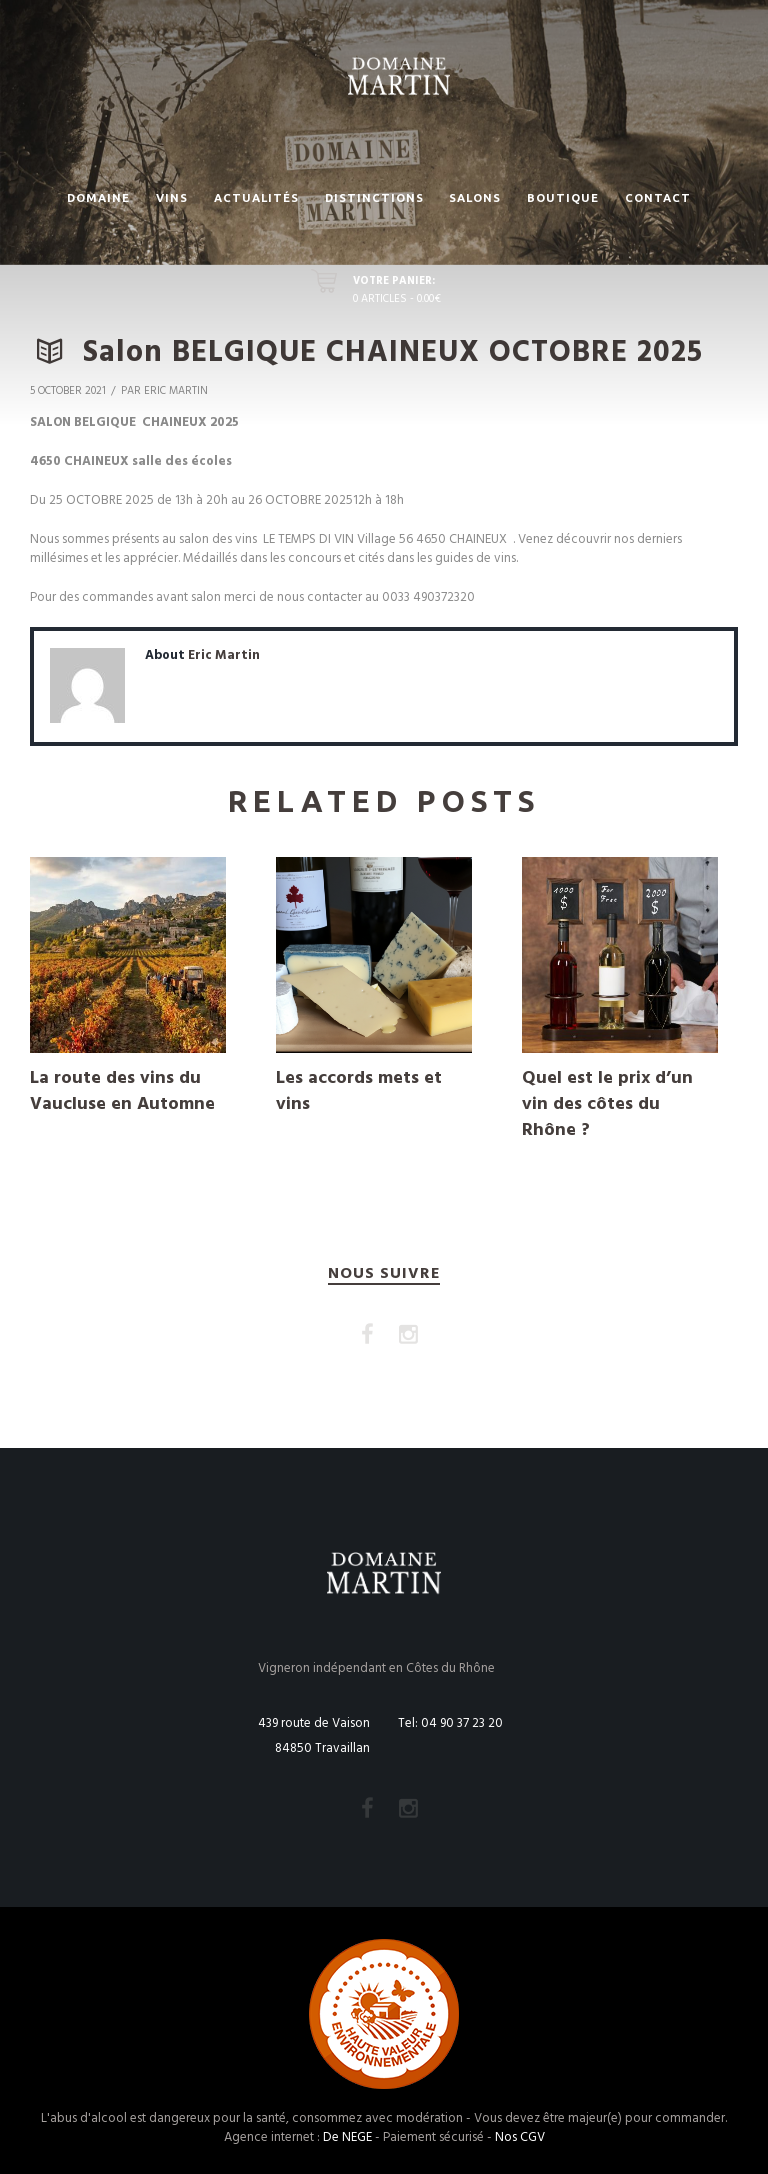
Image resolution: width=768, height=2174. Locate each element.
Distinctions (374, 197)
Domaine (98, 197)
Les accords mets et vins (359, 1091)
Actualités (256, 197)
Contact (658, 197)
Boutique (563, 197)
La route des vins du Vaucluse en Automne (122, 1091)
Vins (172, 197)
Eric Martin (224, 655)
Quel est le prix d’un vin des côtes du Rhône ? (607, 1104)
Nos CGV (520, 2137)
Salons (475, 197)
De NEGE (347, 2137)
